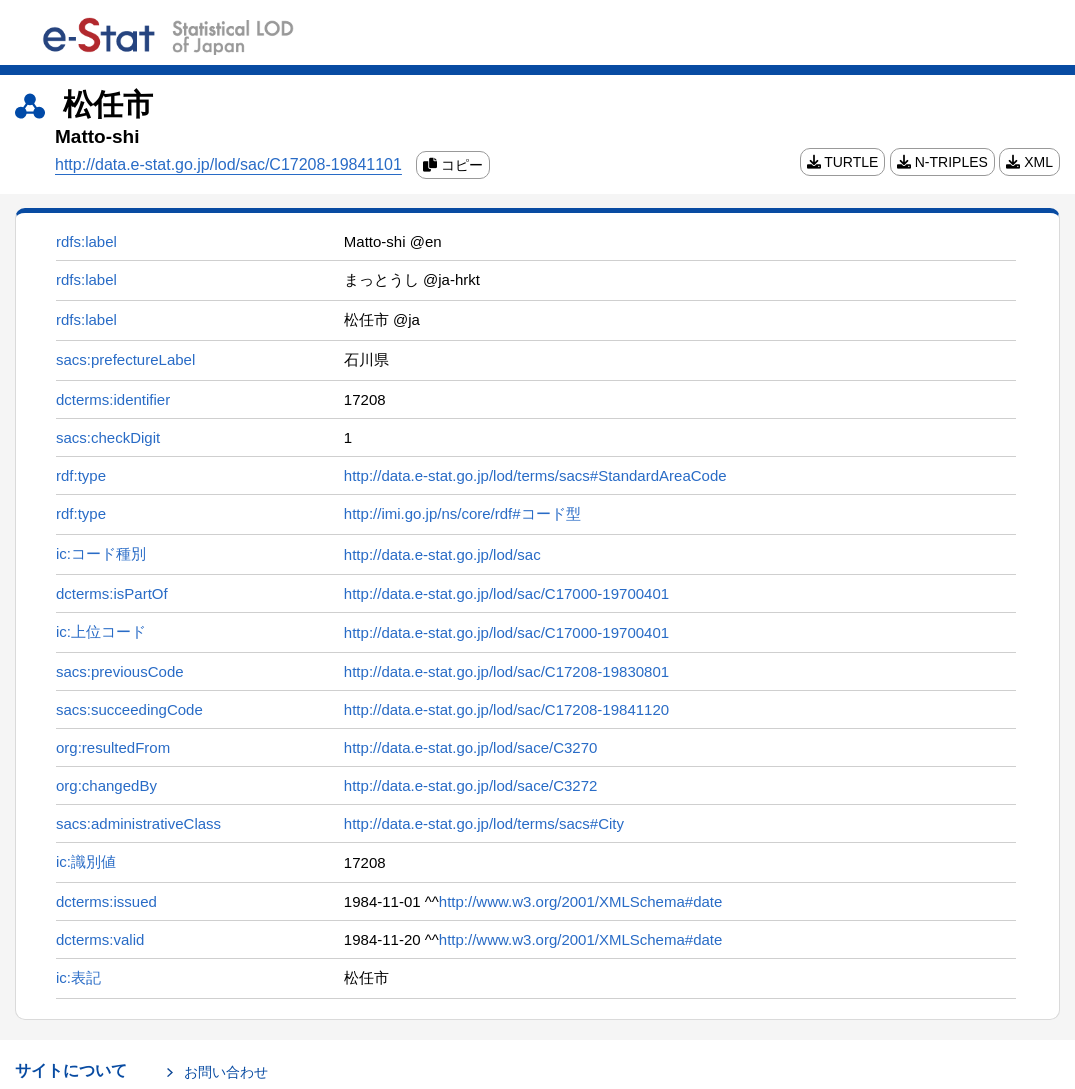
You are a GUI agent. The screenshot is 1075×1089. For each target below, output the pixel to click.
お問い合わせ (226, 1072)
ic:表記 (78, 977)
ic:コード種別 (101, 553)
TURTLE (843, 162)
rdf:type (81, 475)
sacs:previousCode (120, 671)
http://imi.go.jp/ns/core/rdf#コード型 (462, 513)
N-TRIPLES (942, 162)
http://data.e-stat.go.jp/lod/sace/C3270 (471, 747)
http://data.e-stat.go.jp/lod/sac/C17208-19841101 (228, 164)
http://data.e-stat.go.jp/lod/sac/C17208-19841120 (506, 709)
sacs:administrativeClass (138, 823)
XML (1029, 162)
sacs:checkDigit (108, 437)
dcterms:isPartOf (112, 593)
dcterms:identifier (113, 399)
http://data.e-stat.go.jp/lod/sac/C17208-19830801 (506, 671)
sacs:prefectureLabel (125, 359)
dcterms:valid (100, 939)
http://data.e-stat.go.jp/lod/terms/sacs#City (484, 823)
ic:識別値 (86, 861)
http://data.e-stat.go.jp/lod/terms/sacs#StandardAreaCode (535, 475)
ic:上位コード (101, 631)
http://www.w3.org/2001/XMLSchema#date (581, 901)
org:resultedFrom (113, 747)
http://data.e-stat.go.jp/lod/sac (442, 554)
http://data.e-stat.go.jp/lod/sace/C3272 (471, 785)
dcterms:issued (106, 901)
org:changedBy (106, 785)
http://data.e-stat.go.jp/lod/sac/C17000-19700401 (506, 593)
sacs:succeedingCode (129, 709)
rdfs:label (86, 241)
